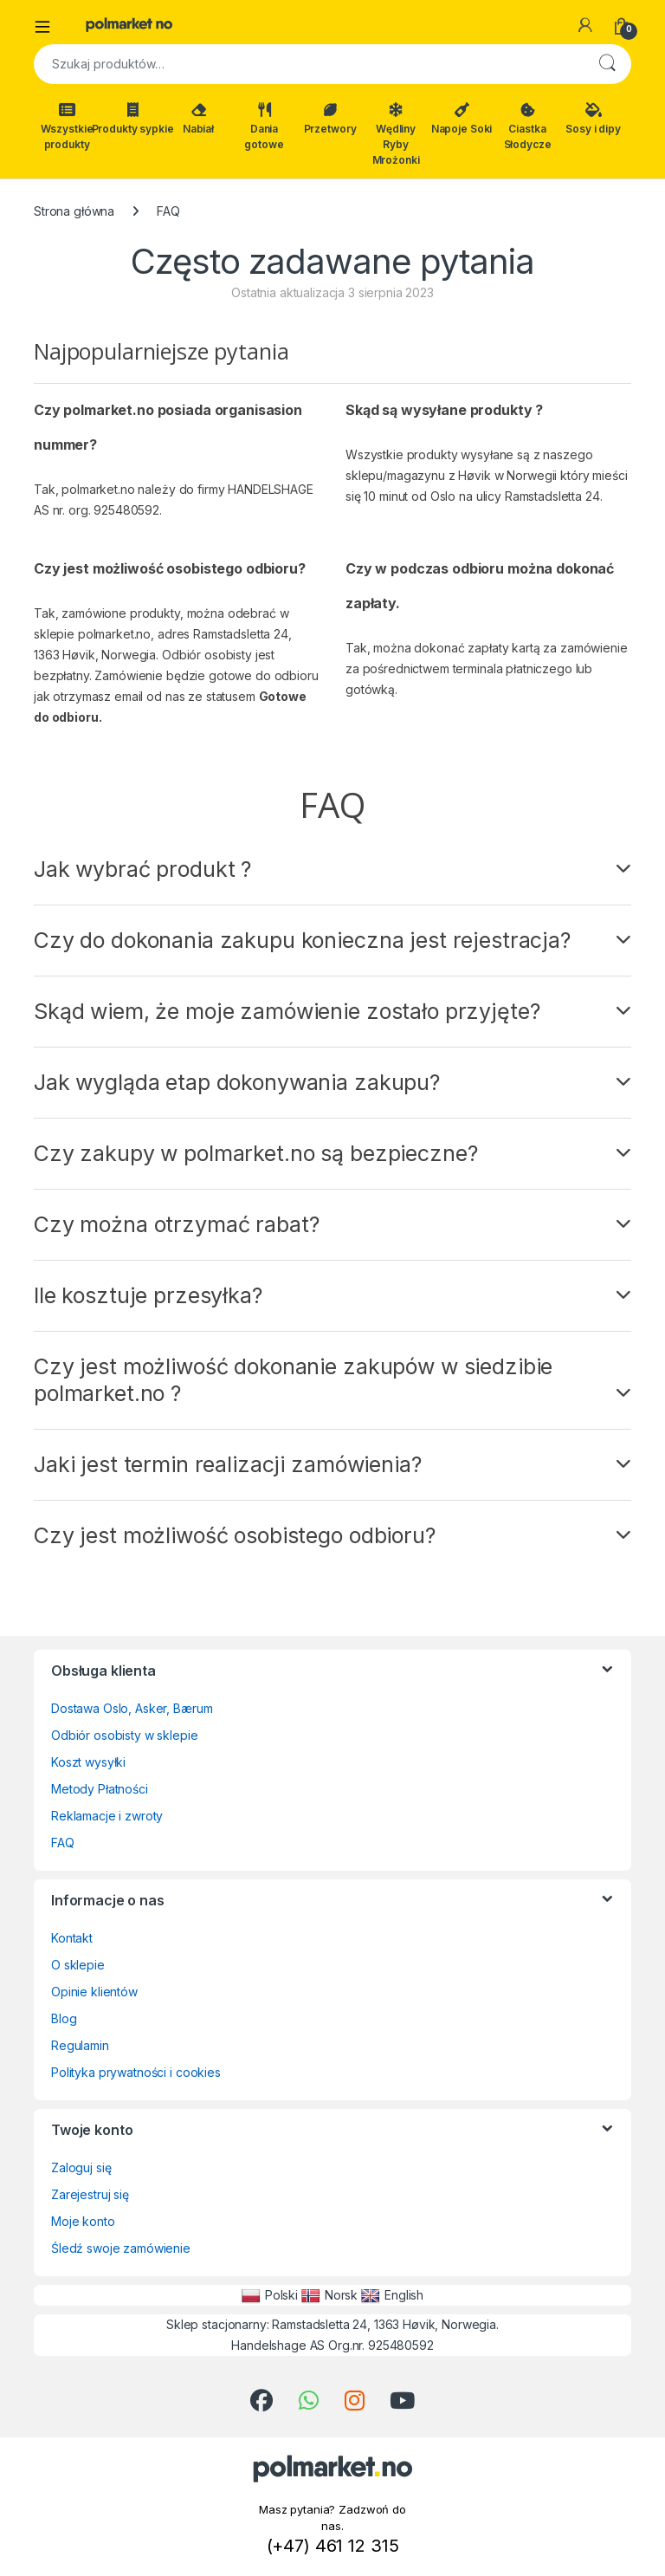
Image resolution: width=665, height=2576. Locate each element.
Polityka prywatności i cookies (136, 2072)
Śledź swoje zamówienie (120, 2248)
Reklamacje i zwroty (107, 1815)
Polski (270, 2295)
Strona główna (74, 211)
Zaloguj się (81, 2167)
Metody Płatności (99, 1788)
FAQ (62, 1842)
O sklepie (78, 1964)
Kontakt (72, 1937)
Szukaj (607, 64)
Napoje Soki (461, 118)
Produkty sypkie (132, 118)
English (392, 2295)
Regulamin (80, 2045)
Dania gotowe (263, 126)
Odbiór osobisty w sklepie (124, 1735)
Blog (63, 2018)
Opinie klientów (94, 1991)
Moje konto (83, 2221)
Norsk (329, 2295)
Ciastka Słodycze (528, 126)
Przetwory (330, 118)
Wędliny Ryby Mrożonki (396, 134)
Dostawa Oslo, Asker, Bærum (131, 1708)
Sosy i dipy (592, 118)
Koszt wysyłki (88, 1762)
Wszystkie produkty (67, 126)
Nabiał (198, 118)
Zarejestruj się (90, 2194)
